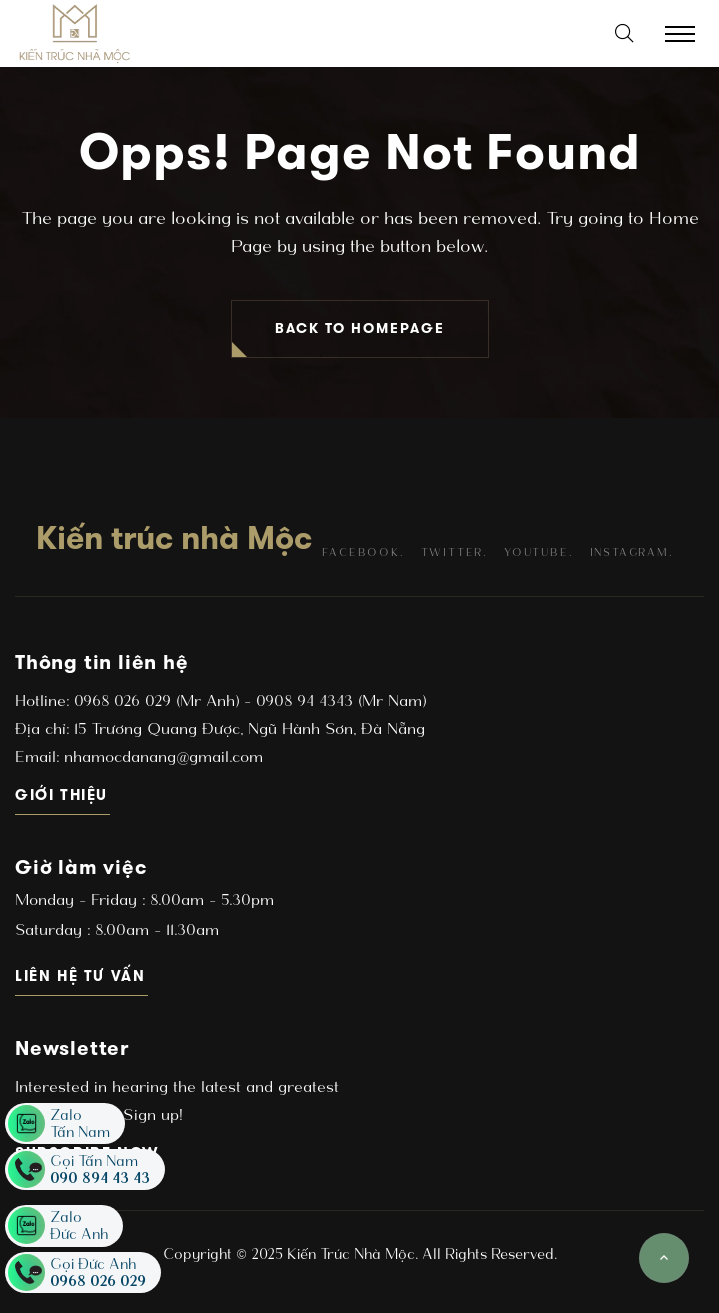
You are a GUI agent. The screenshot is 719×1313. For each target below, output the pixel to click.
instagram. (631, 552)
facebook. (362, 552)
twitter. (454, 552)
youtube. (538, 552)
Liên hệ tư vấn (81, 975)
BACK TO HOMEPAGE (360, 328)
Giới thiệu (62, 794)
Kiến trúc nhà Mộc (174, 538)
